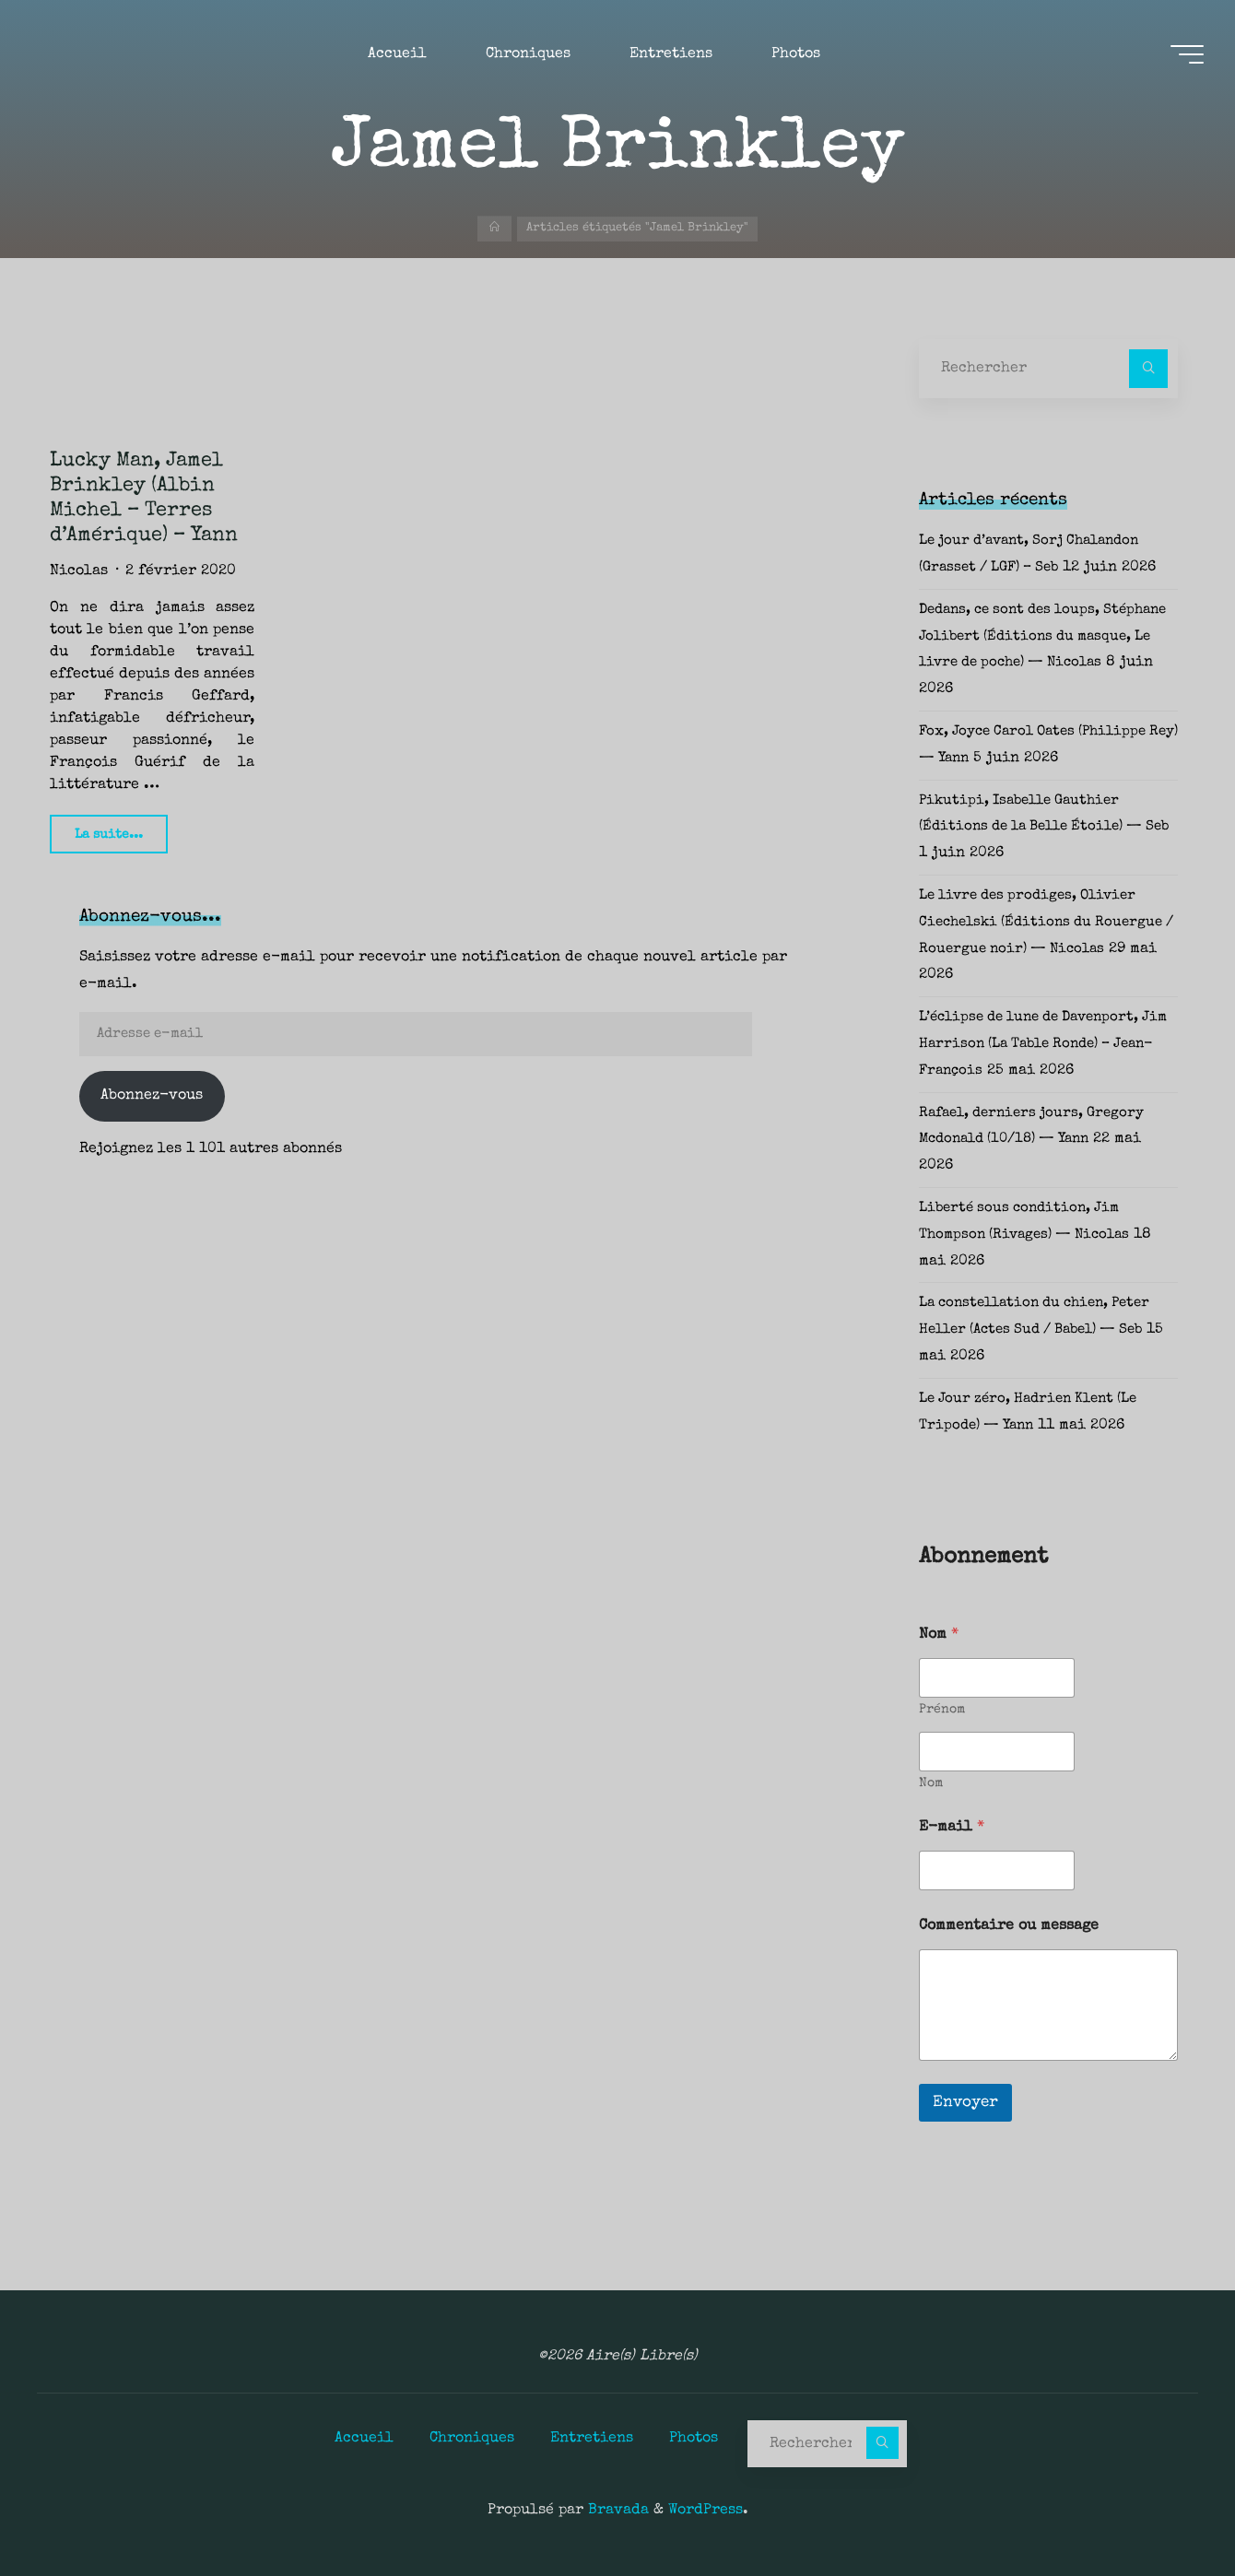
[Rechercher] (1148, 368)
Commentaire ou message (1009, 1926)
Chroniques (471, 2437)
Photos (693, 2437)
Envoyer (965, 2103)
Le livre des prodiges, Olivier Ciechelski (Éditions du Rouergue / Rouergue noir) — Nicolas (1047, 922)
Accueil (364, 2437)
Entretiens (591, 2437)
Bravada (616, 2509)
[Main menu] (1181, 56)
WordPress (705, 2509)
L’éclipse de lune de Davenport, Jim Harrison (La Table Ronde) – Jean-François (1038, 1044)
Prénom (942, 1709)
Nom (931, 1783)
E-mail (951, 1827)
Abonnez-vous (151, 1095)
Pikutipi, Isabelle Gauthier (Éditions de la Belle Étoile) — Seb (1039, 828)
